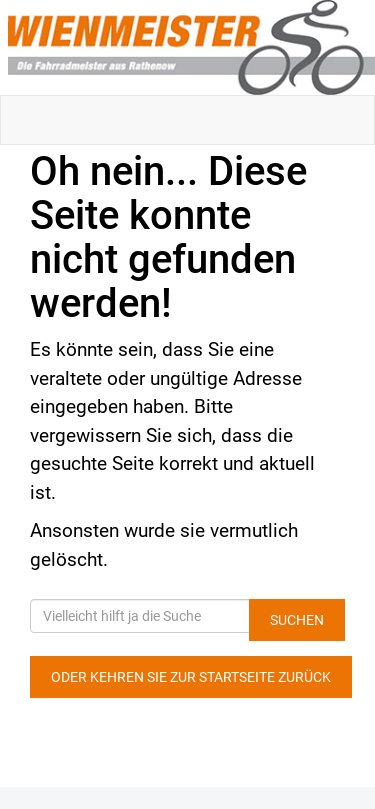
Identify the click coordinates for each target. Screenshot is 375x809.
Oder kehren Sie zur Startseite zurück (191, 677)
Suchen (297, 620)
